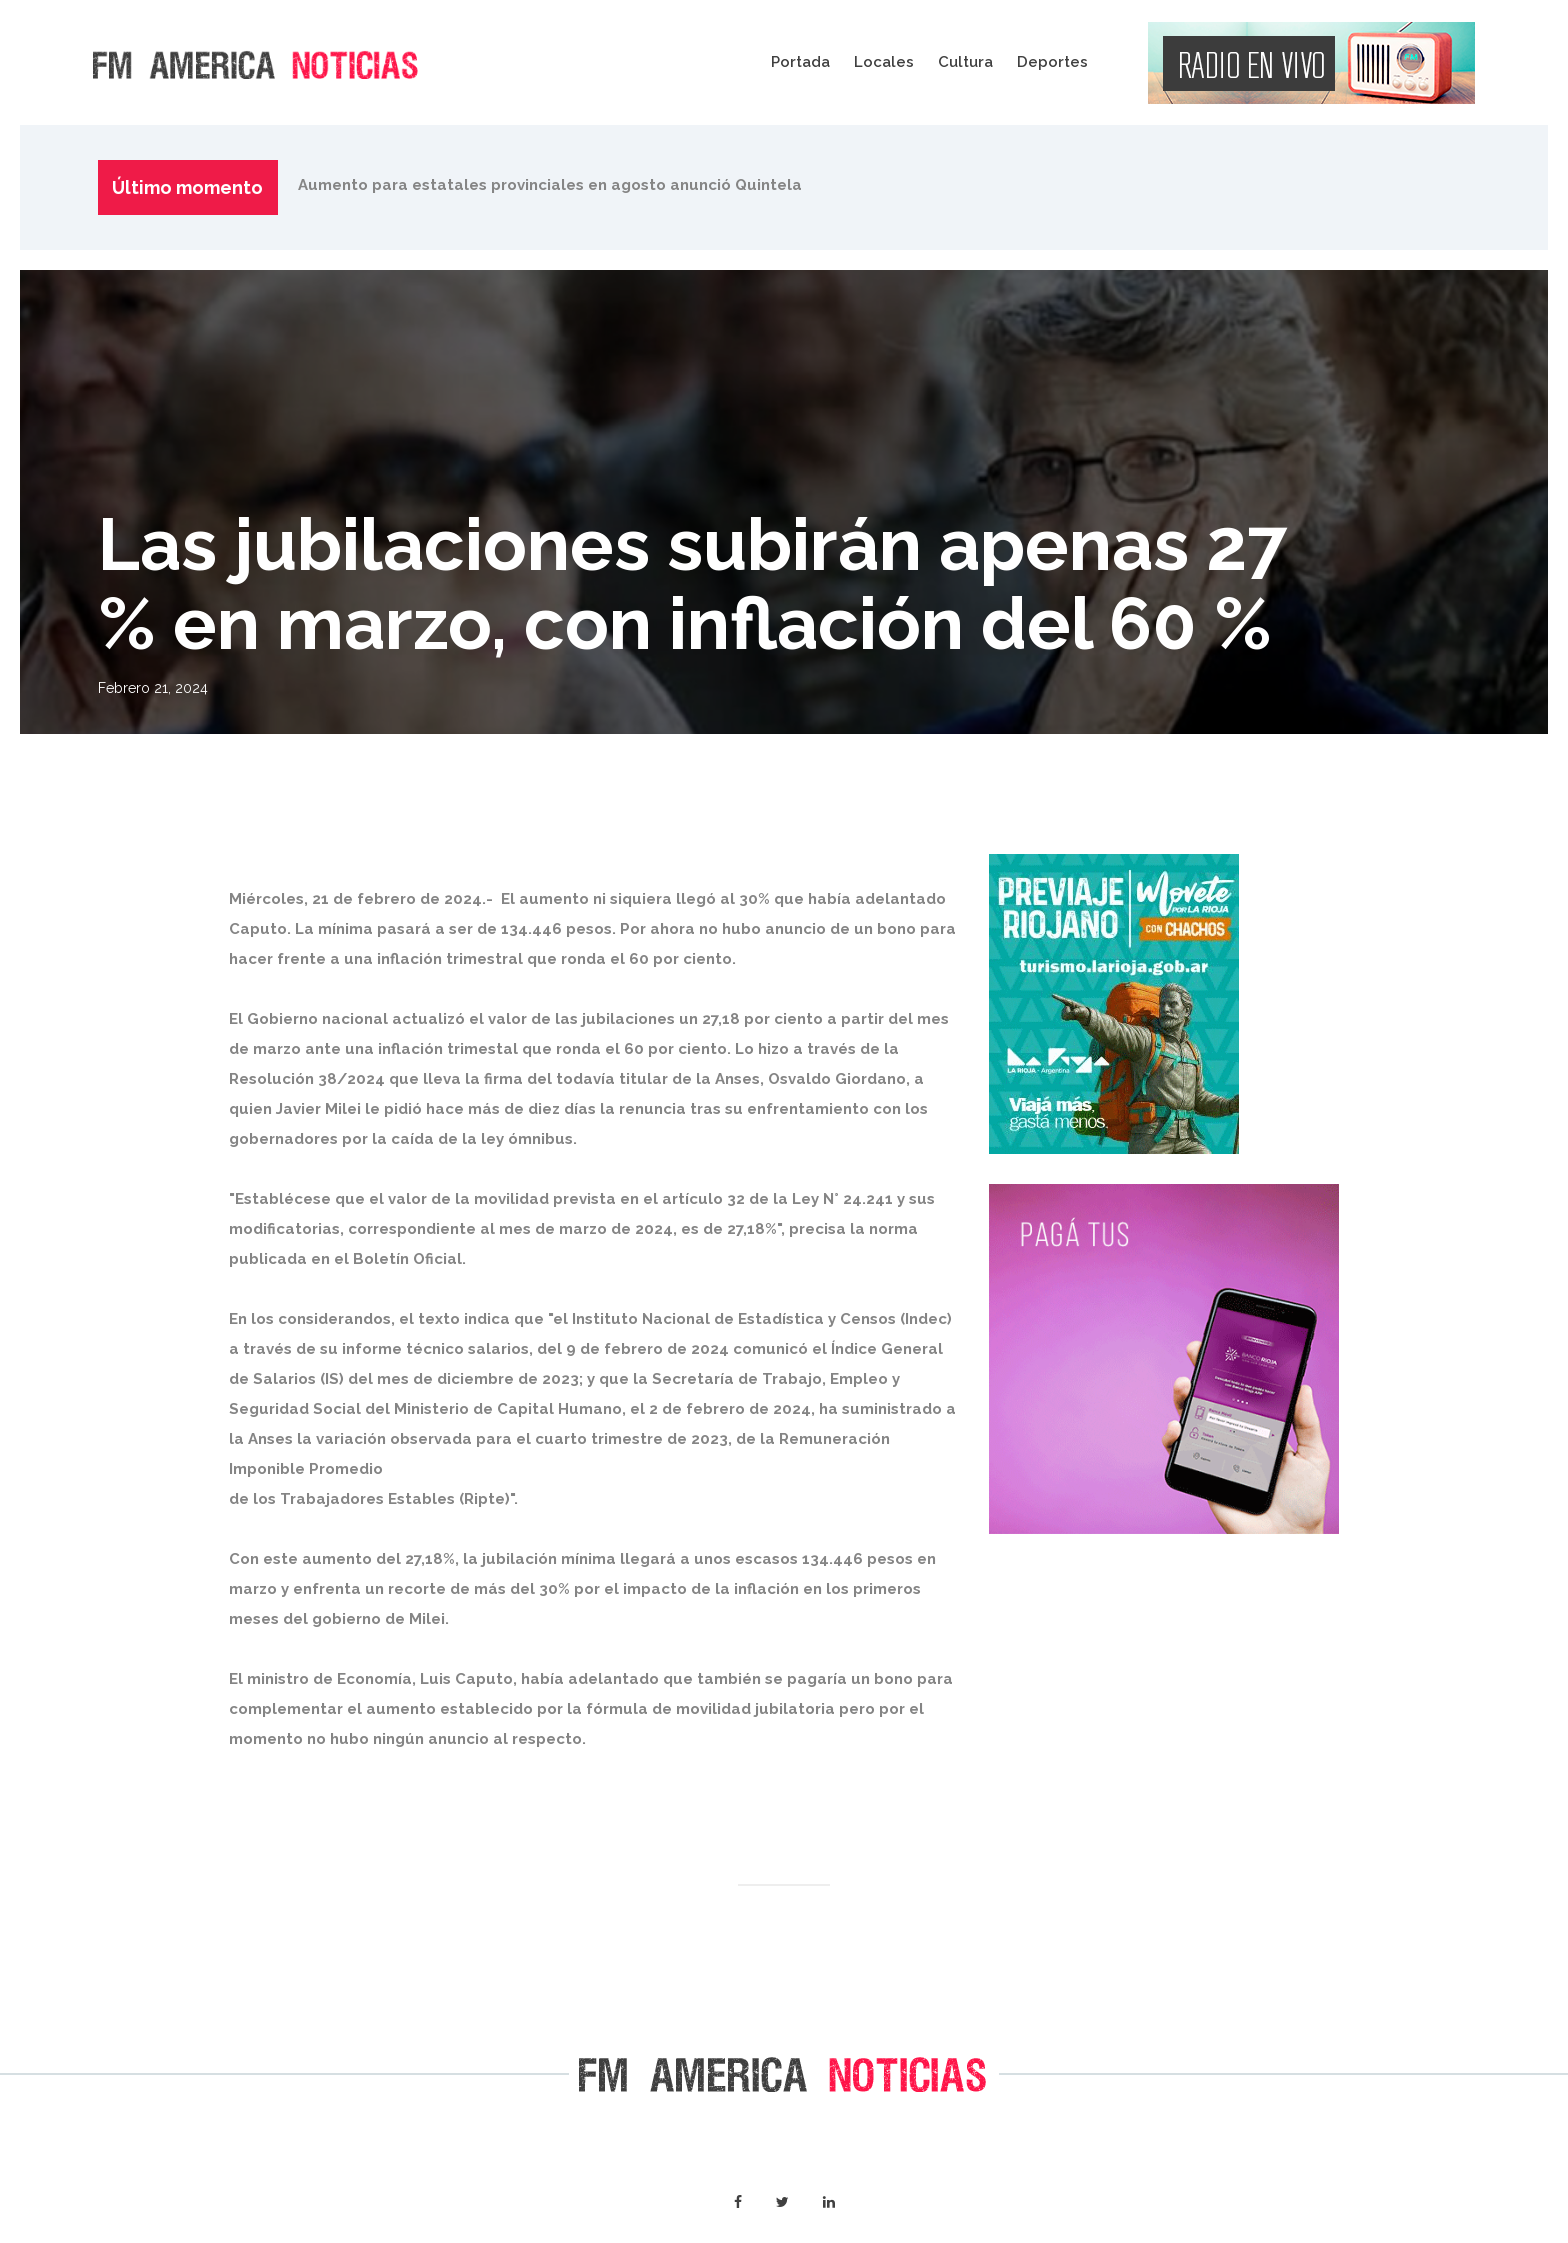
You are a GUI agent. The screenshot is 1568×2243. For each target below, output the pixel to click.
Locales (884, 62)
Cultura (965, 62)
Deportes (1052, 62)
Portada (800, 62)
